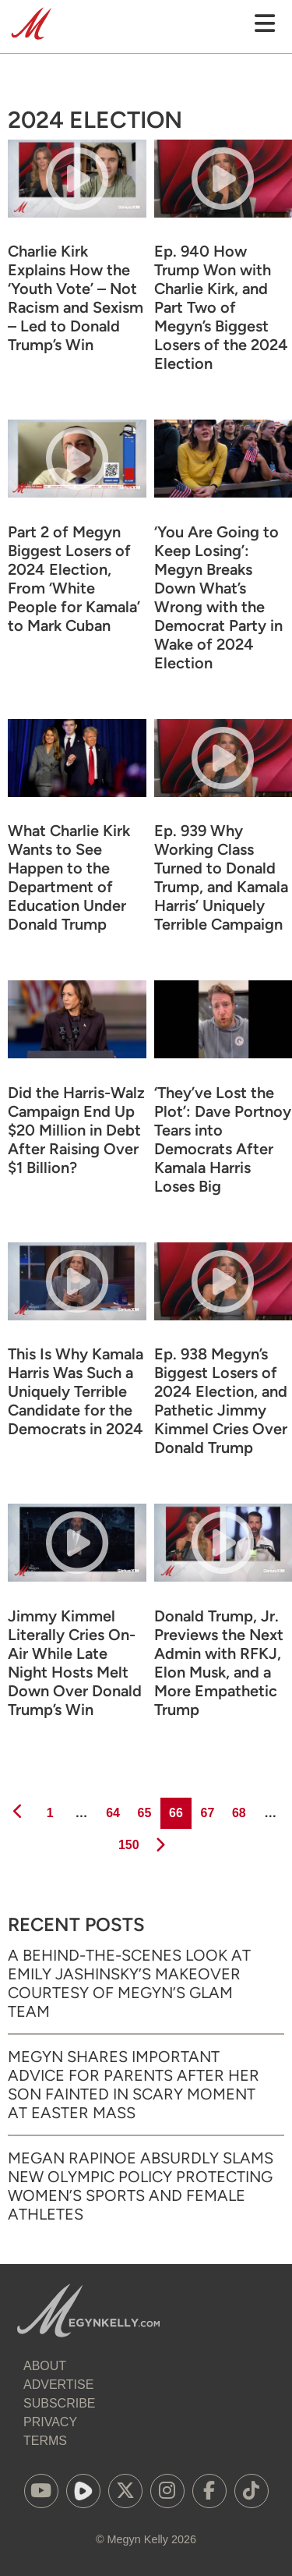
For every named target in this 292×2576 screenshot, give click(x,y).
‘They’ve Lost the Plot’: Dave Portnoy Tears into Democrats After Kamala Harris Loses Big (222, 1139)
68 (237, 1808)
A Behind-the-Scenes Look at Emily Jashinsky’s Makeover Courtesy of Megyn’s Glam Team (129, 1983)
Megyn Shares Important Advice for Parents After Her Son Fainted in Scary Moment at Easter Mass (133, 2084)
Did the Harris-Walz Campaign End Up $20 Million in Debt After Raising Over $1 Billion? (76, 1130)
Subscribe (59, 2403)
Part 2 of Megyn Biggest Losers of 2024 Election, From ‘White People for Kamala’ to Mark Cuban (74, 579)
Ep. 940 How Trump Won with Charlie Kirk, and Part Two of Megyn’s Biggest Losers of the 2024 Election (221, 307)
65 (143, 1808)
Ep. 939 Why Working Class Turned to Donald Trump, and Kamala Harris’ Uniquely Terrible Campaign (221, 877)
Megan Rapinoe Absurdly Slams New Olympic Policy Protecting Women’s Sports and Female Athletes (140, 2186)
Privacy (50, 2422)
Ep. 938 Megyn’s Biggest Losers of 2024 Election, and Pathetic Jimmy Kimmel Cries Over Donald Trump (220, 1401)
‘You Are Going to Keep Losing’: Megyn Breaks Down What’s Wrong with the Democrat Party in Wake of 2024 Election (218, 597)
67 (206, 1808)
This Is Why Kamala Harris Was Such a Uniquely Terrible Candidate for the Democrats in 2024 (75, 1391)
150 (127, 1840)
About (44, 2365)
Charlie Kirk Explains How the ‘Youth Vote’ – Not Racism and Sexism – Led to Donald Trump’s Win (75, 298)
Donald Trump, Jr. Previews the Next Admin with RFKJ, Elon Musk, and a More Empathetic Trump (218, 1663)
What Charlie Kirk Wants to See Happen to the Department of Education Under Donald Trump (69, 877)
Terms (45, 2440)
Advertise (58, 2384)
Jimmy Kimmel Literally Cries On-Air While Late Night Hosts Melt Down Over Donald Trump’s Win (75, 1663)
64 (111, 1808)
